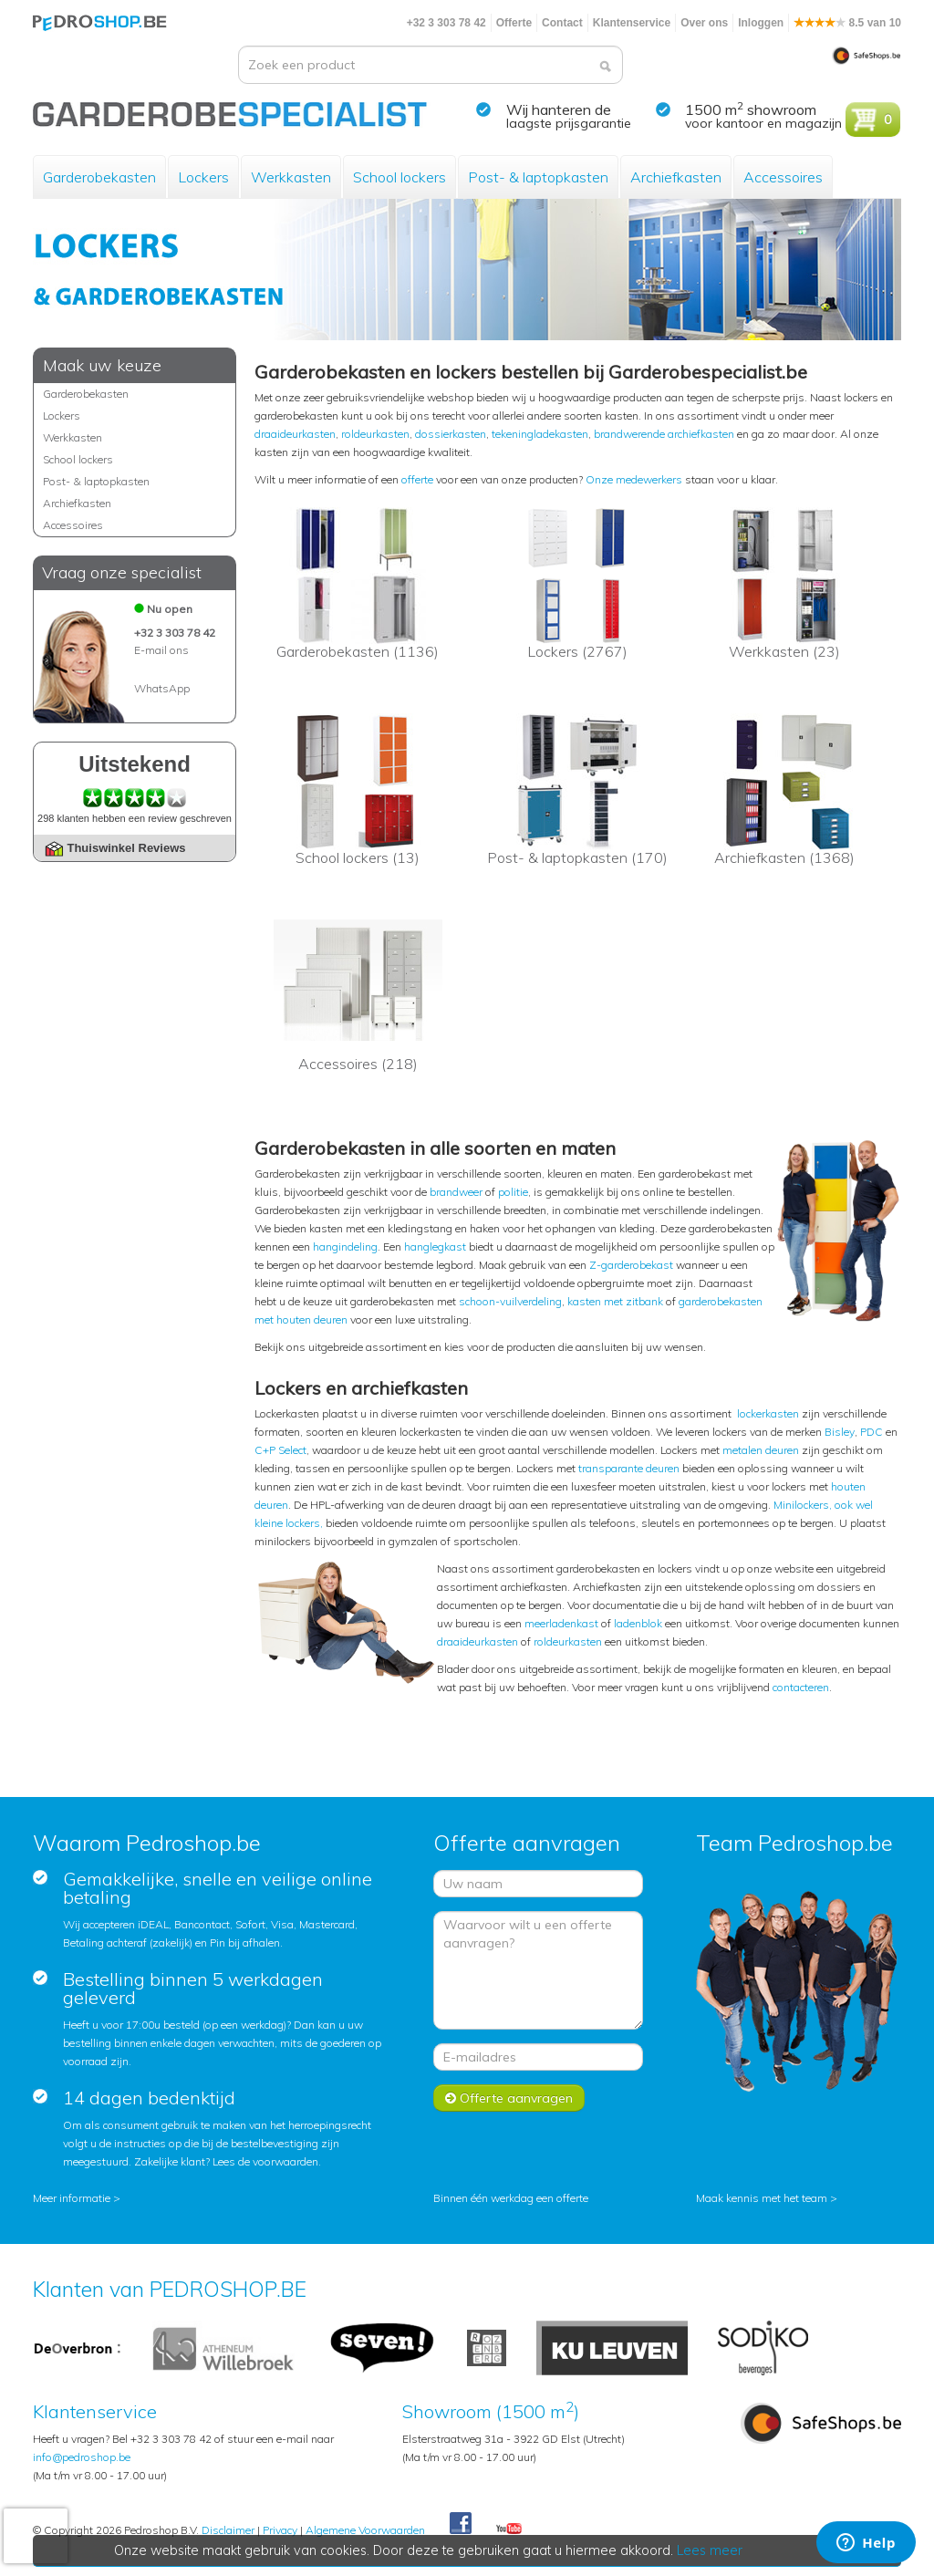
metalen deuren (760, 1450)
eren (818, 1687)
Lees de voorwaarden (265, 2161)
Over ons (704, 22)
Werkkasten (291, 177)
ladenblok (638, 1623)
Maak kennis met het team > (766, 2198)
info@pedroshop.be (81, 2457)
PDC (871, 1432)
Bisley (840, 1432)
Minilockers (801, 1504)
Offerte (514, 22)
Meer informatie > (76, 2198)
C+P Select (280, 1450)
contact (790, 1687)
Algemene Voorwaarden (365, 2530)
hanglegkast (435, 1246)
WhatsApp (162, 688)
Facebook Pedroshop (461, 2524)
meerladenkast (561, 1623)
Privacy (280, 2530)
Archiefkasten (675, 177)
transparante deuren (629, 1468)
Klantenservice (631, 22)
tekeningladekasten (540, 434)
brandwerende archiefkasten (664, 434)
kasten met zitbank (615, 1301)
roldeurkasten (375, 434)
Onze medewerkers (634, 479)
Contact (562, 22)
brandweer (456, 1192)
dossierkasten (450, 434)
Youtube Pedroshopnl (509, 2529)
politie (513, 1192)
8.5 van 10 (847, 22)
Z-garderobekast (631, 1265)
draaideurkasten (295, 434)
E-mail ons (161, 650)
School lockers (399, 177)
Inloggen (761, 22)
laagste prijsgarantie (568, 123)
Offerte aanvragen (509, 2098)
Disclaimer (228, 2530)
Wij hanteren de (558, 109)
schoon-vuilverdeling (510, 1301)
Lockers (203, 177)
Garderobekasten (99, 177)
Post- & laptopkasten (538, 177)
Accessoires (783, 177)
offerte (417, 479)
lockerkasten (768, 1413)
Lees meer (710, 2550)
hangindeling (345, 1246)
